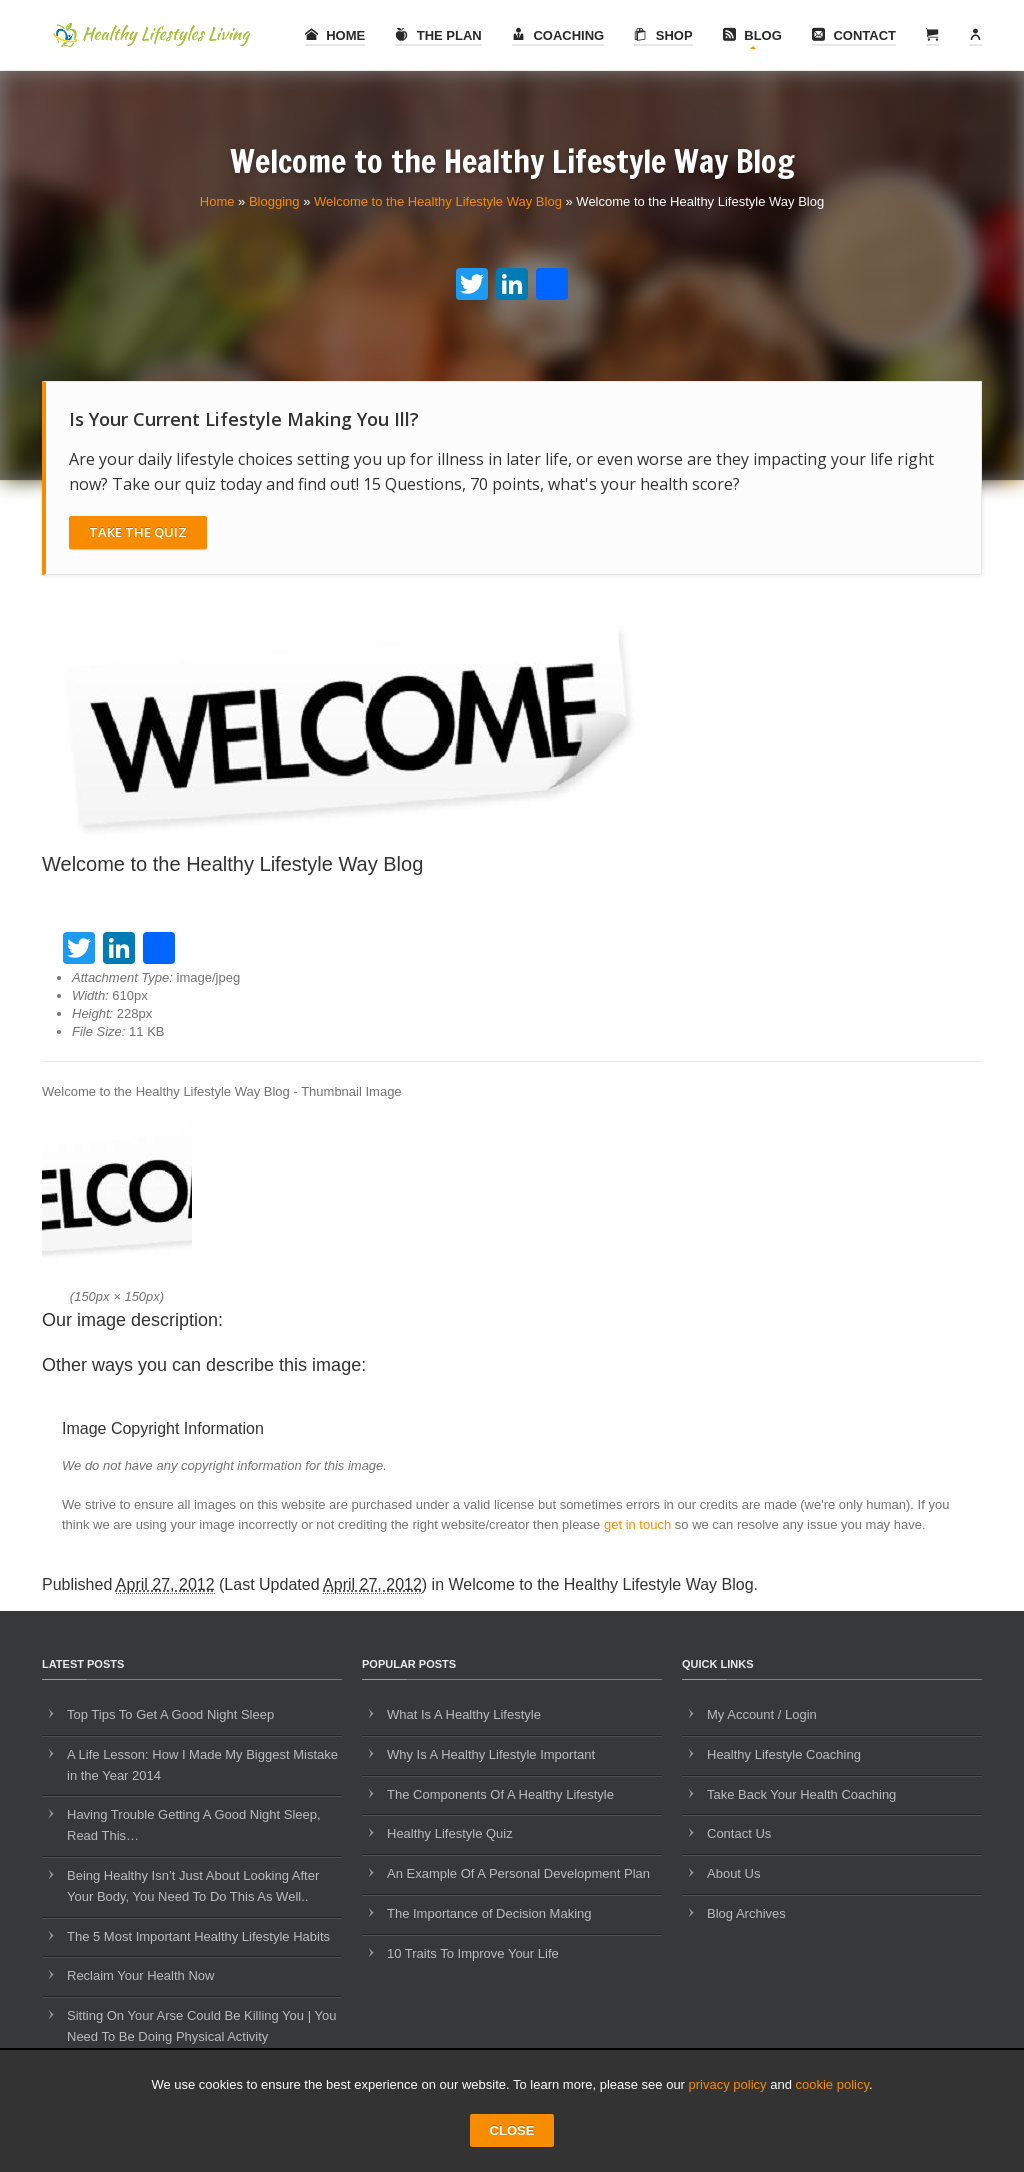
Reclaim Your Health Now (140, 1975)
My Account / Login (762, 1714)
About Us (733, 1873)
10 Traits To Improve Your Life (473, 1953)
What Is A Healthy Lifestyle (464, 1714)
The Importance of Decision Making (489, 1913)
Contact (854, 35)
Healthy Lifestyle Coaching (784, 1754)
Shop (663, 35)
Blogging (274, 201)
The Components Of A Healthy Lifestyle (500, 1794)
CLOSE (512, 2130)
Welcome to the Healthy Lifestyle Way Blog (438, 201)
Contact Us (739, 1833)
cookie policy (832, 2084)
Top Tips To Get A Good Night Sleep (170, 1714)
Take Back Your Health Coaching (801, 1794)
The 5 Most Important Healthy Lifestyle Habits (198, 1936)
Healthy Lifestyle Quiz (450, 1833)
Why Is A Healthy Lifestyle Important (491, 1754)
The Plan (438, 35)
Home (335, 35)
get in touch (637, 1524)
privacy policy (728, 2084)
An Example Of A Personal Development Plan (518, 1873)
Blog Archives (746, 1913)
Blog (752, 35)
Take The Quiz (138, 532)
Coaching (558, 35)
